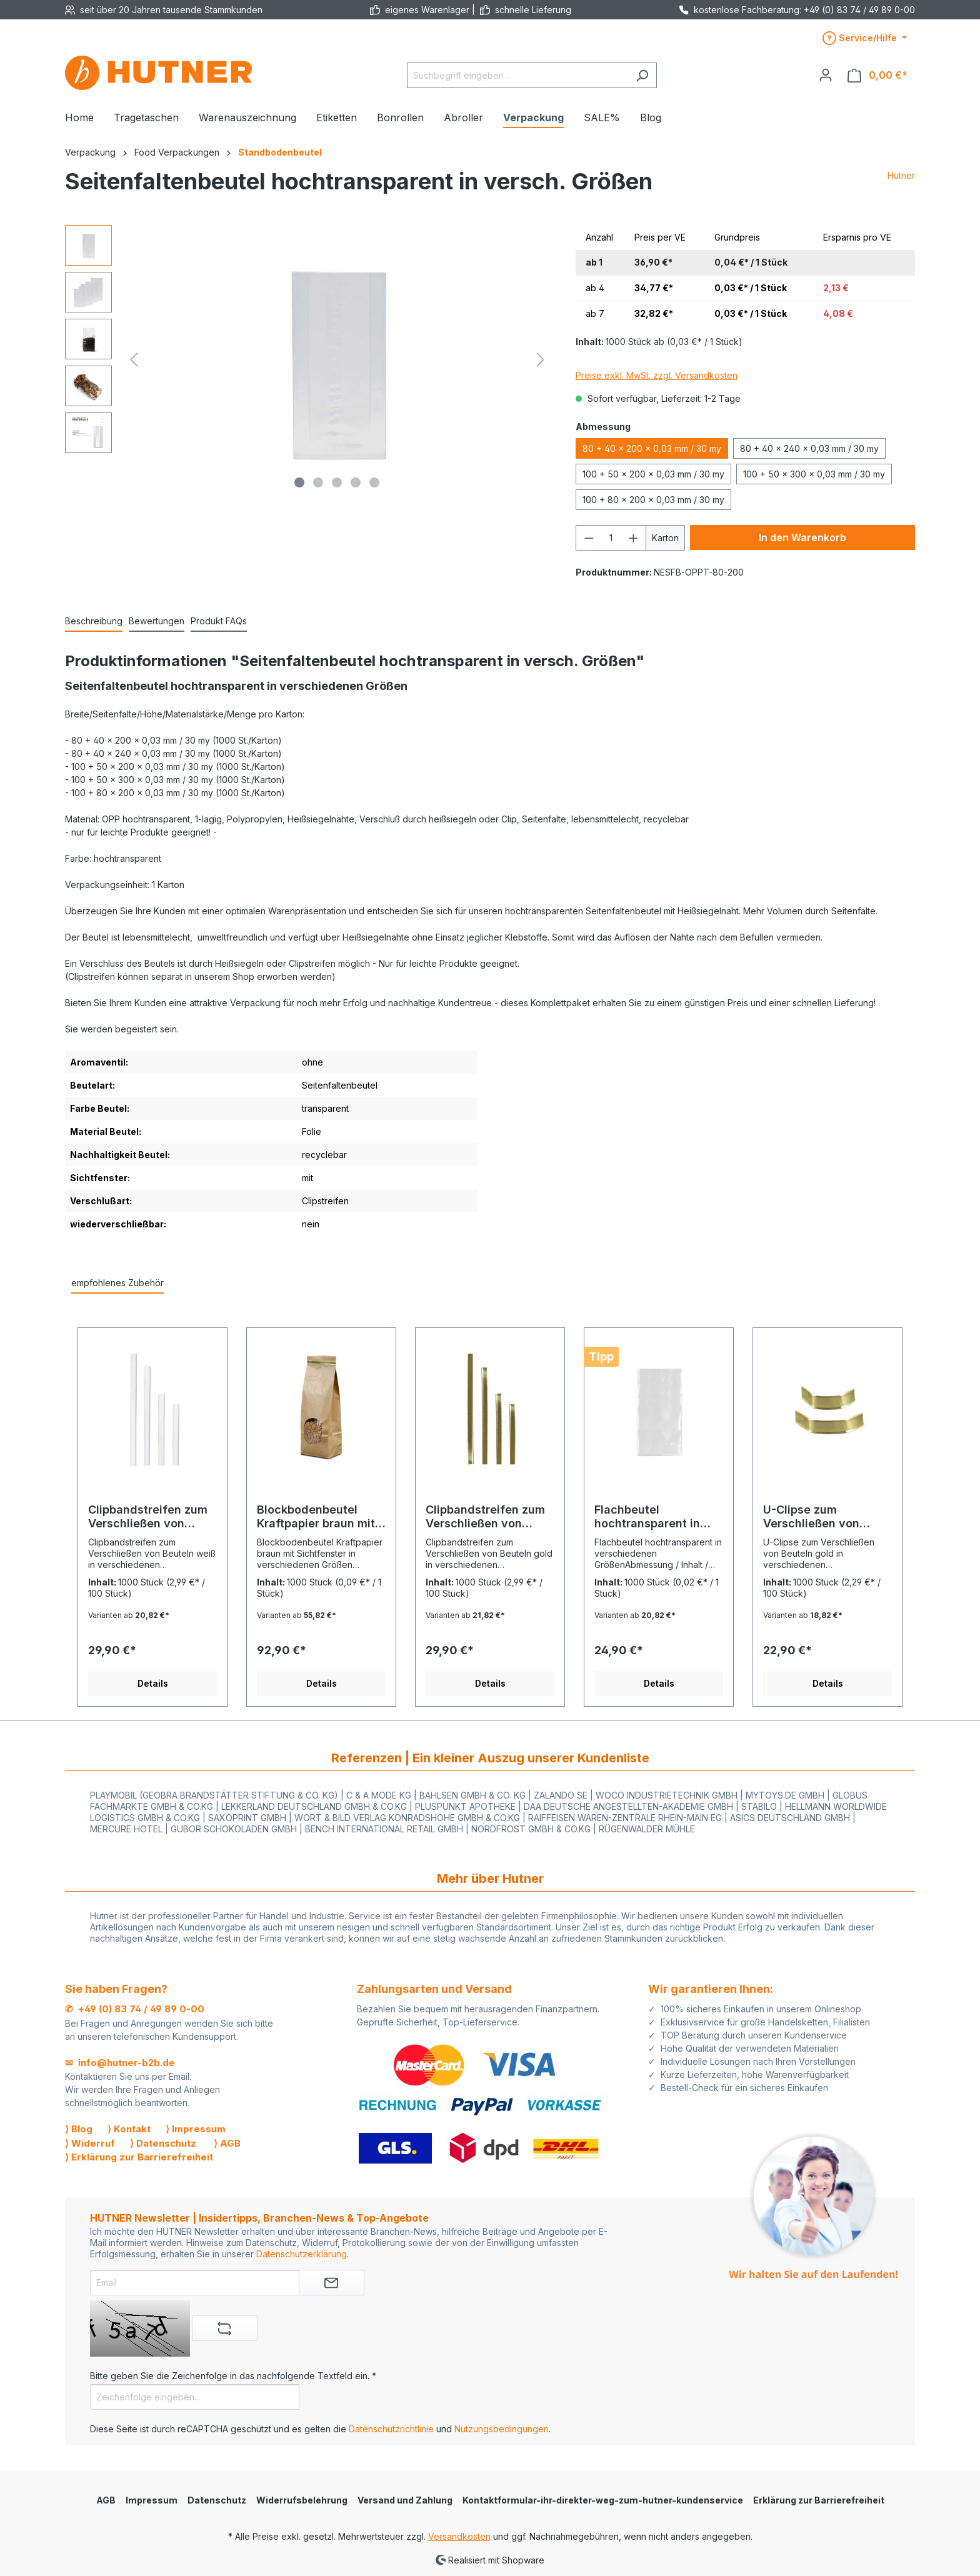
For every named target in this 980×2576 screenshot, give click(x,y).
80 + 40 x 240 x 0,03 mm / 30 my (809, 448)
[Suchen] (642, 75)
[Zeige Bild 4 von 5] (356, 482)
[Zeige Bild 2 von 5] (318, 482)
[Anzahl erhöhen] (634, 538)
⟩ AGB (227, 2143)
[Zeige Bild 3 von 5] (337, 482)
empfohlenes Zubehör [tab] (117, 1282)
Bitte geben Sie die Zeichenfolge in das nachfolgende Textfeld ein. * (233, 2375)
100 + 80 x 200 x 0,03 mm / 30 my (653, 499)
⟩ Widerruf (90, 2143)
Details (153, 1683)
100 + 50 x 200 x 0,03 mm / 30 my (653, 474)
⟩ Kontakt (129, 2129)
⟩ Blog (78, 2129)
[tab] (93, 621)
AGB (106, 2500)
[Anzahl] (611, 538)
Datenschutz (217, 2500)
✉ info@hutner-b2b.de (120, 2063)
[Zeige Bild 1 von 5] (299, 482)
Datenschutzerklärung (301, 2254)
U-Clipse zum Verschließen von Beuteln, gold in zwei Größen (821, 1516)
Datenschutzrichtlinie (391, 2429)
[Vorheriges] (133, 359)
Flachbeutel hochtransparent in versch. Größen (647, 1516)
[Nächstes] (540, 359)
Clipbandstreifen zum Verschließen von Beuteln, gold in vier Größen (485, 1516)
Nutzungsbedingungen (501, 2429)
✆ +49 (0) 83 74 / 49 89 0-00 (134, 2009)
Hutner (901, 175)
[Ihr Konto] (825, 75)
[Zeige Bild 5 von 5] (374, 482)
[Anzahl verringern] (589, 538)
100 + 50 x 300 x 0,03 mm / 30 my (814, 474)
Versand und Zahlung (405, 2500)
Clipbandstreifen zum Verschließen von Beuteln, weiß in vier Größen (148, 1516)
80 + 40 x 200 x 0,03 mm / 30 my (651, 448)
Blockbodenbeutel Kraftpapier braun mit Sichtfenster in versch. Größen (319, 1516)
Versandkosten (459, 2536)
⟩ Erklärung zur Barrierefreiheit (139, 2157)
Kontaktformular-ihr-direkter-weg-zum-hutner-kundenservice (602, 2500)
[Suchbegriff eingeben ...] (517, 75)
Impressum (152, 2500)
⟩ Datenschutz (163, 2143)
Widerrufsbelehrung (302, 2500)
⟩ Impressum (196, 2129)
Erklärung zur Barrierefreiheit (818, 2500)
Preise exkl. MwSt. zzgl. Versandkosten (657, 375)
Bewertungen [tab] (156, 621)
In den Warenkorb (802, 537)
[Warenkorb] (877, 75)
